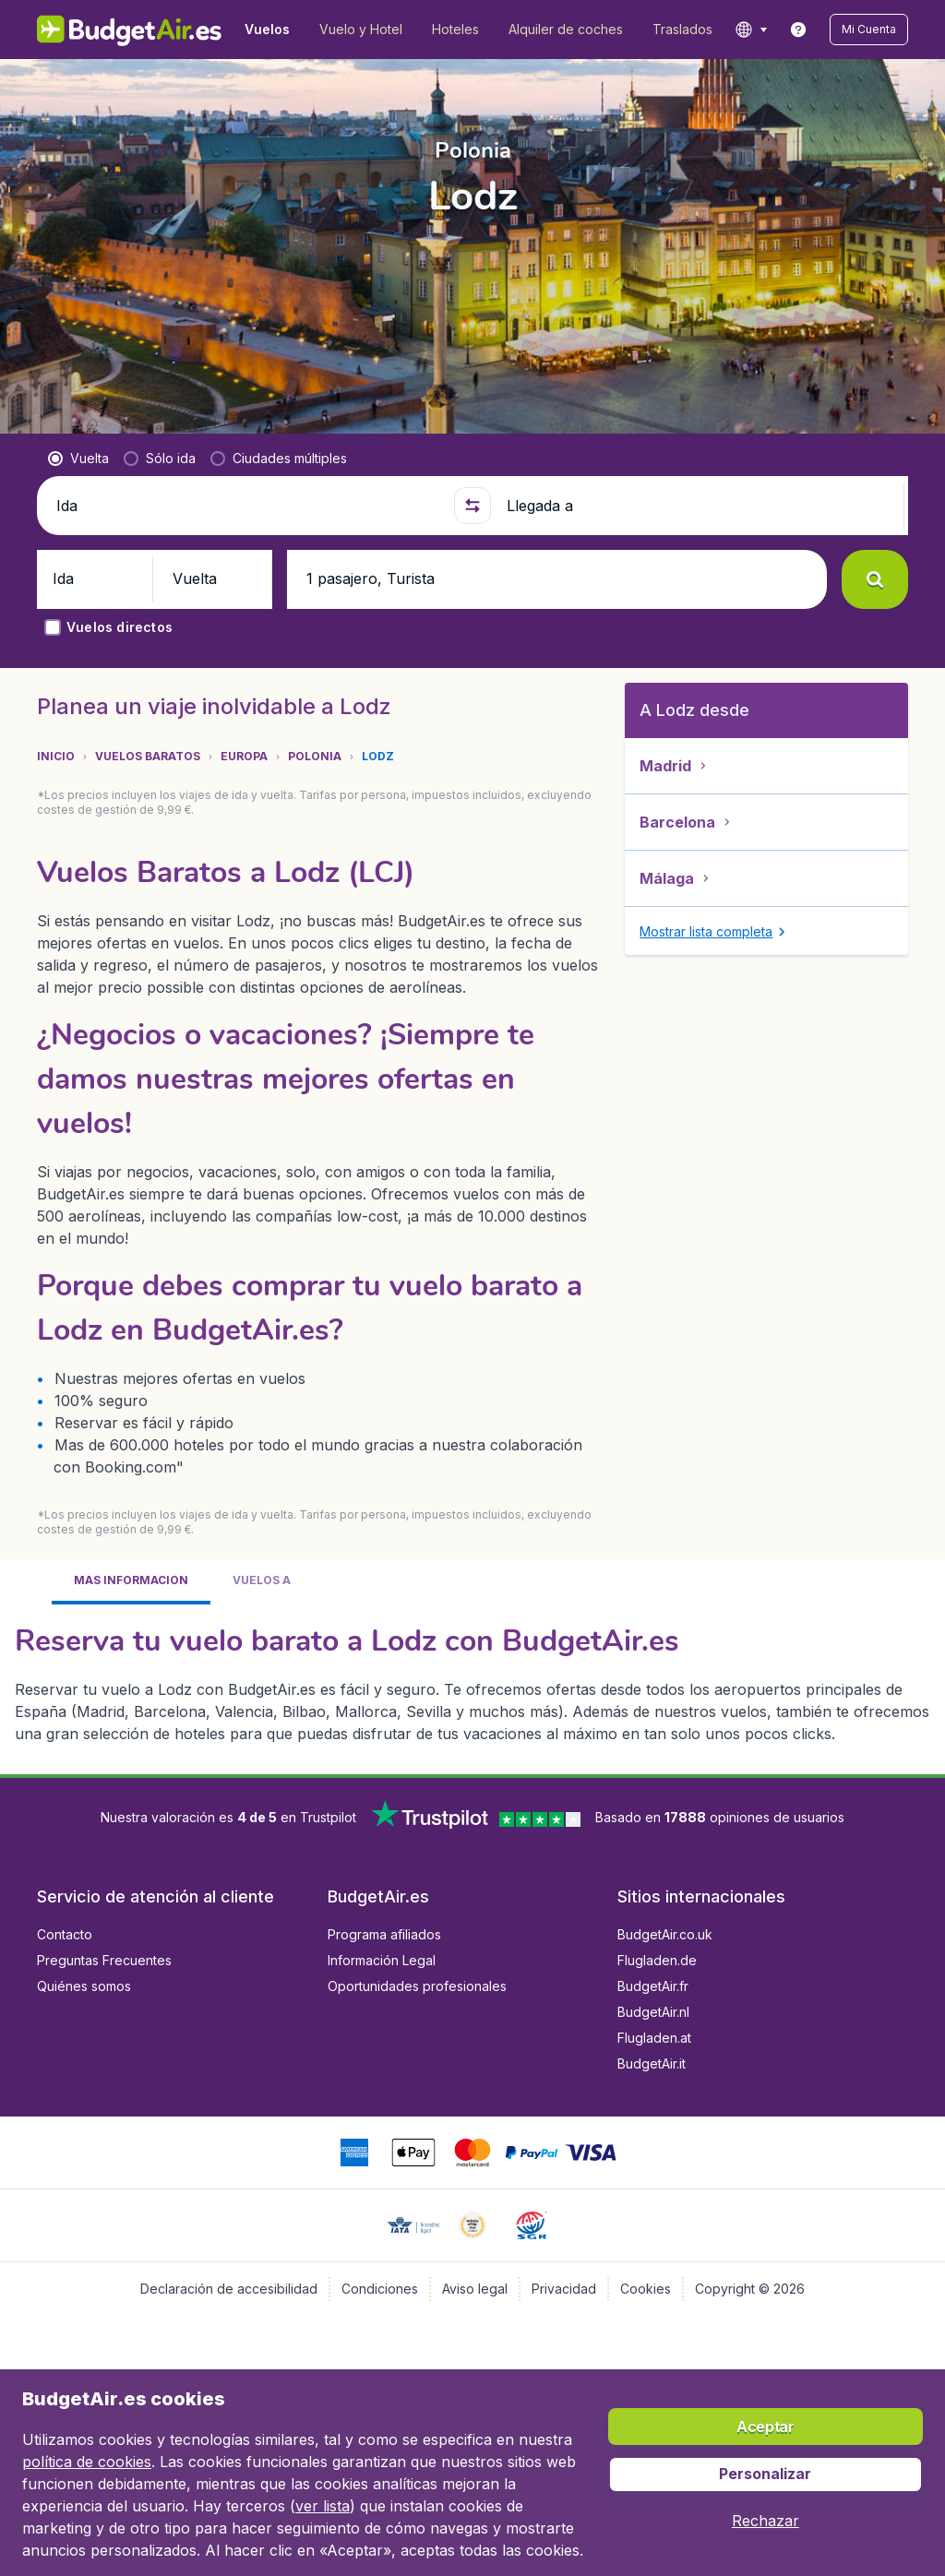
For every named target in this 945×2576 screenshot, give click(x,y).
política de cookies (86, 2461)
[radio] (78, 429)
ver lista (322, 2506)
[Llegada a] (700, 476)
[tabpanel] (472, 1652)
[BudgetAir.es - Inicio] (129, 29)
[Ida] (248, 476)
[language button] (751, 29)
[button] (869, 29)
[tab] (131, 1552)
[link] (798, 29)
